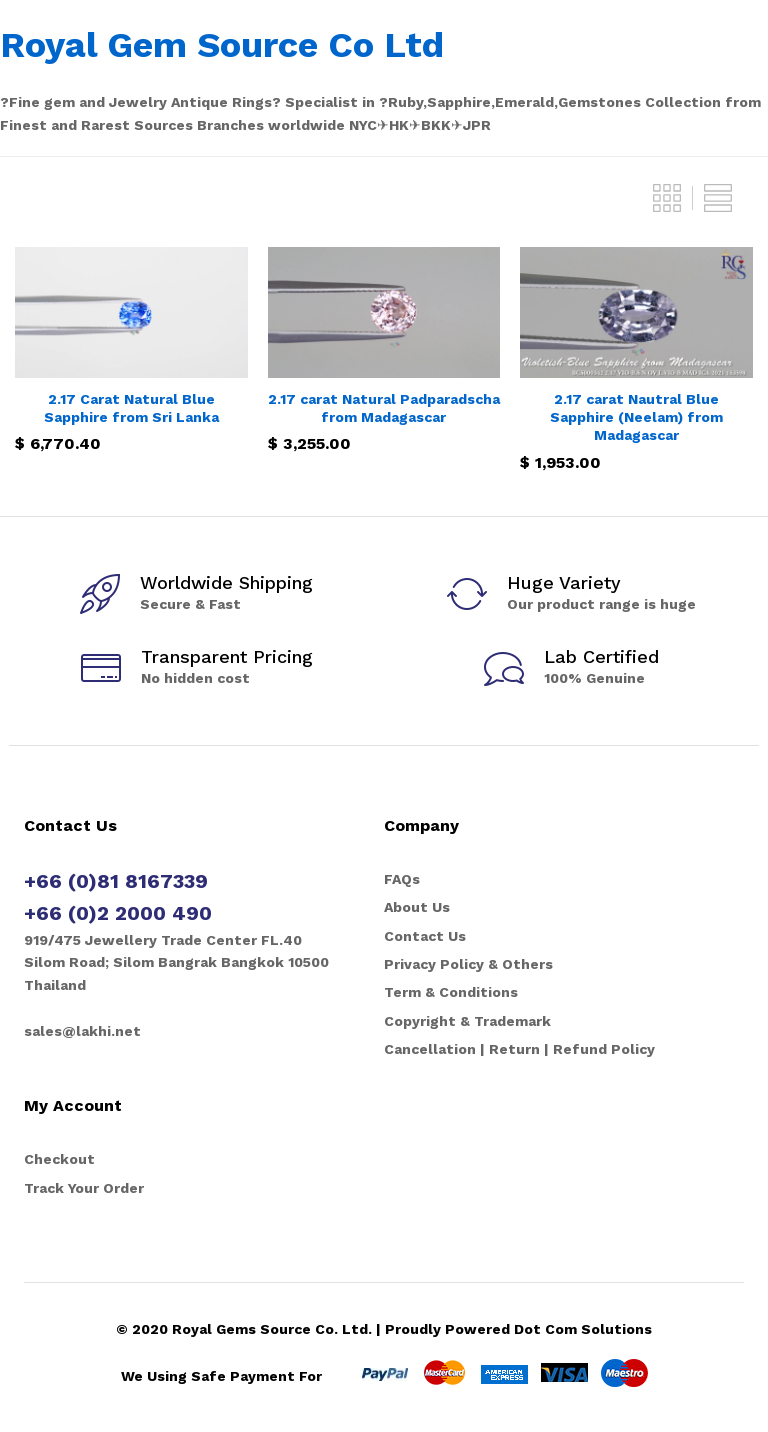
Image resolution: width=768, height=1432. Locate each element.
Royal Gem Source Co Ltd (222, 45)
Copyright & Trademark (467, 1021)
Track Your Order (84, 1188)
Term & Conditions (451, 992)
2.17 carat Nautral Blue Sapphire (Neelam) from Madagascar (636, 417)
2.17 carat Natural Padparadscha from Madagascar (384, 408)
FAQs (402, 879)
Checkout (59, 1159)
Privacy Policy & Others (468, 964)
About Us (417, 907)
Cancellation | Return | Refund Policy (519, 1049)
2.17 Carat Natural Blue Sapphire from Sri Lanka (131, 408)
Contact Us (425, 936)
